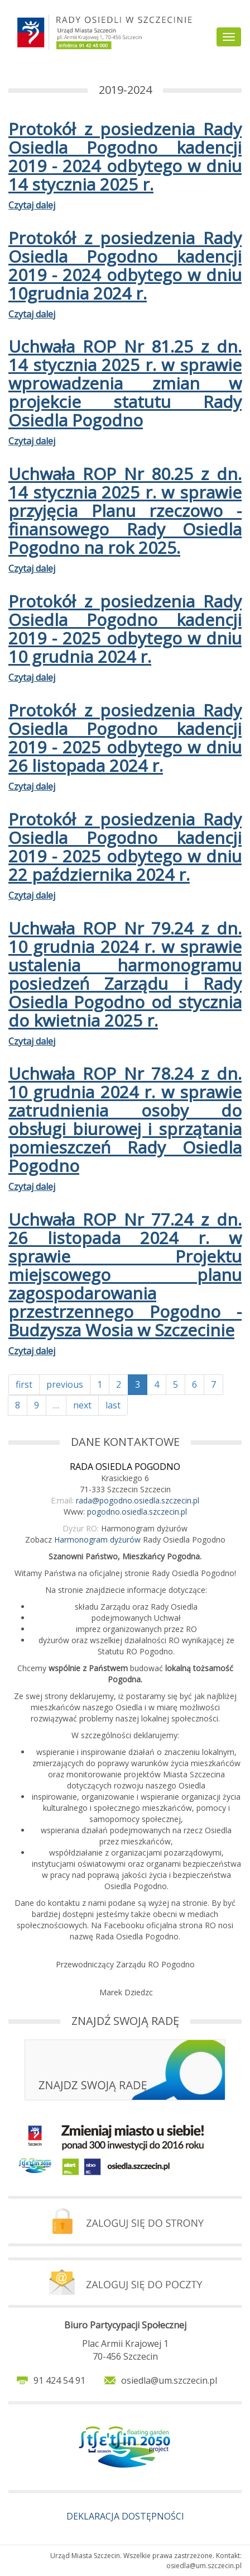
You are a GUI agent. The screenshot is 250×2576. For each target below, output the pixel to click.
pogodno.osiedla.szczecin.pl (137, 1511)
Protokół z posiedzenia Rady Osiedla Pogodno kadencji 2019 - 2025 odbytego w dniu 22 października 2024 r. (125, 847)
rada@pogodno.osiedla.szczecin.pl (137, 1500)
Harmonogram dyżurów (97, 1539)
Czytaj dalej (31, 205)
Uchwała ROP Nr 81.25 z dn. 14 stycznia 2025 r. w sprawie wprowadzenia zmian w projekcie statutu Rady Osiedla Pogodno (125, 383)
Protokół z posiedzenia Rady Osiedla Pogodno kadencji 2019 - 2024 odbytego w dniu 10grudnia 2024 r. (125, 265)
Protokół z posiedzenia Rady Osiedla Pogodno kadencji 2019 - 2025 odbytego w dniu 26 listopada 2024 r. (125, 738)
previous (64, 1384)
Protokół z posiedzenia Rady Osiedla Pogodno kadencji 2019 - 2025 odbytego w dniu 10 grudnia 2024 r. (125, 629)
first (24, 1384)
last (113, 1405)
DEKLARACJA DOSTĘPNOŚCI (125, 2516)
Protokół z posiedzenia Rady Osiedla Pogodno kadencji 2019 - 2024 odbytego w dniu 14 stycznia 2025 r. (125, 156)
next (82, 1405)
